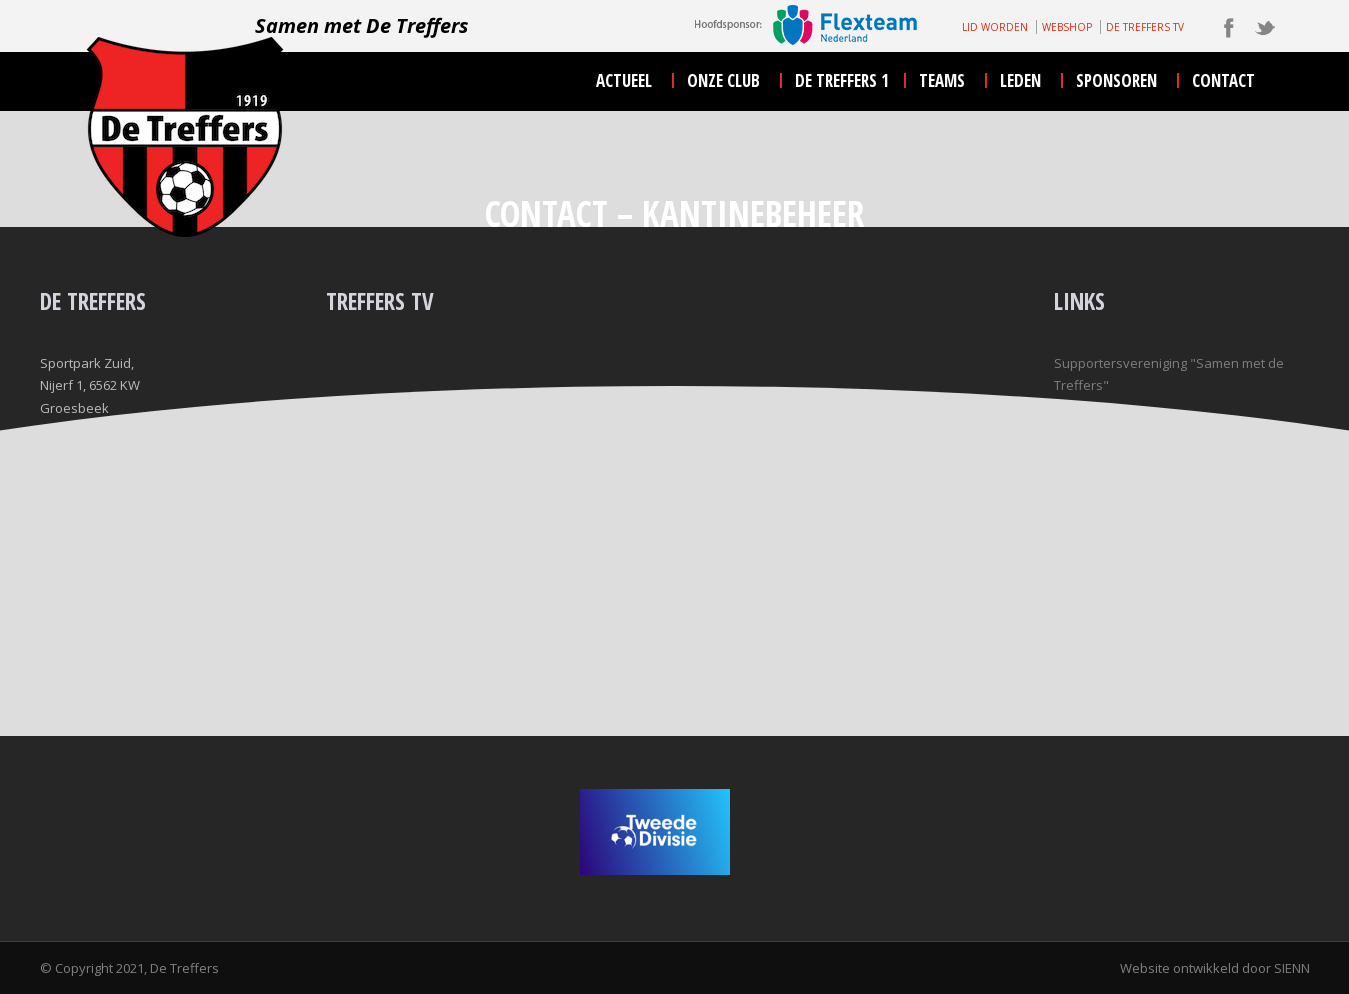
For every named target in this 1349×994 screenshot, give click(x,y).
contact (1223, 80)
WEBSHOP (1067, 27)
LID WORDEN (995, 27)
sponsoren (1116, 80)
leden (1020, 80)
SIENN (1292, 968)
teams (942, 80)
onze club (723, 80)
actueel (624, 80)
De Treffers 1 (842, 80)
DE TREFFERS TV (1145, 27)
